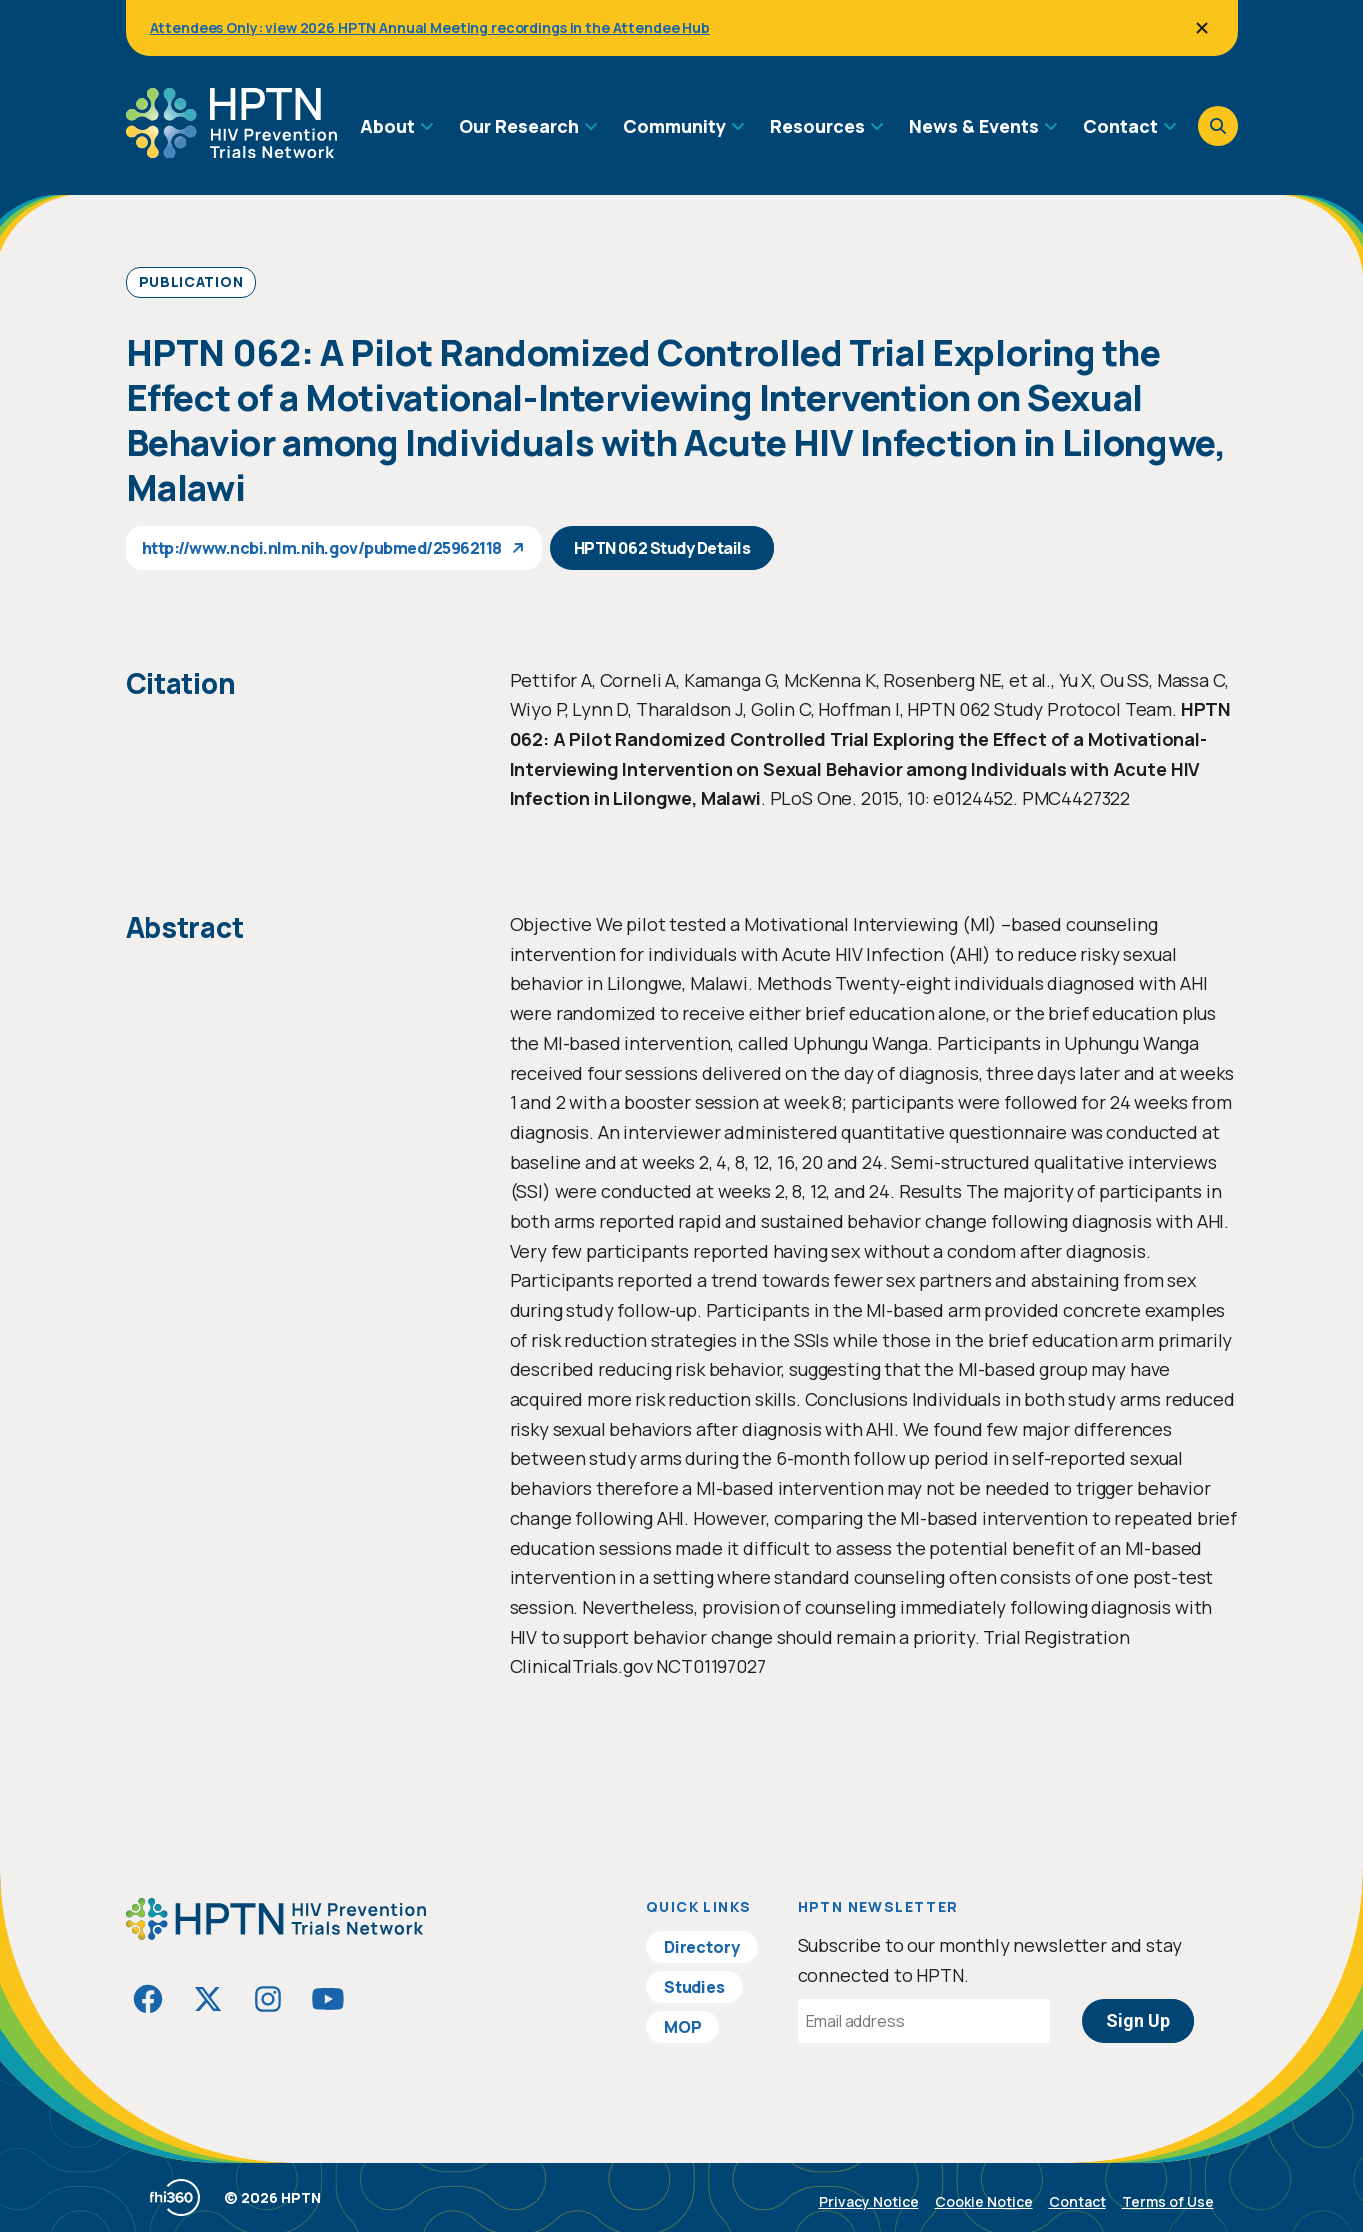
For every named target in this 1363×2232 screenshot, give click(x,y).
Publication (191, 281)
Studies (694, 1987)
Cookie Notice (984, 2201)
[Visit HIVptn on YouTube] (328, 1999)
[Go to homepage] (231, 151)
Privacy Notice (869, 2201)
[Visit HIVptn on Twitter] (208, 1999)
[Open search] (1218, 126)
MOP (683, 2027)
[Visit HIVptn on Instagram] (268, 1999)
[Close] (1202, 28)
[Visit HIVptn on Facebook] (148, 1999)
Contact (1077, 2201)
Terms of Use (1168, 2201)
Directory (702, 1947)
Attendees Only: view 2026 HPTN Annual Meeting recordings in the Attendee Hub (430, 27)
